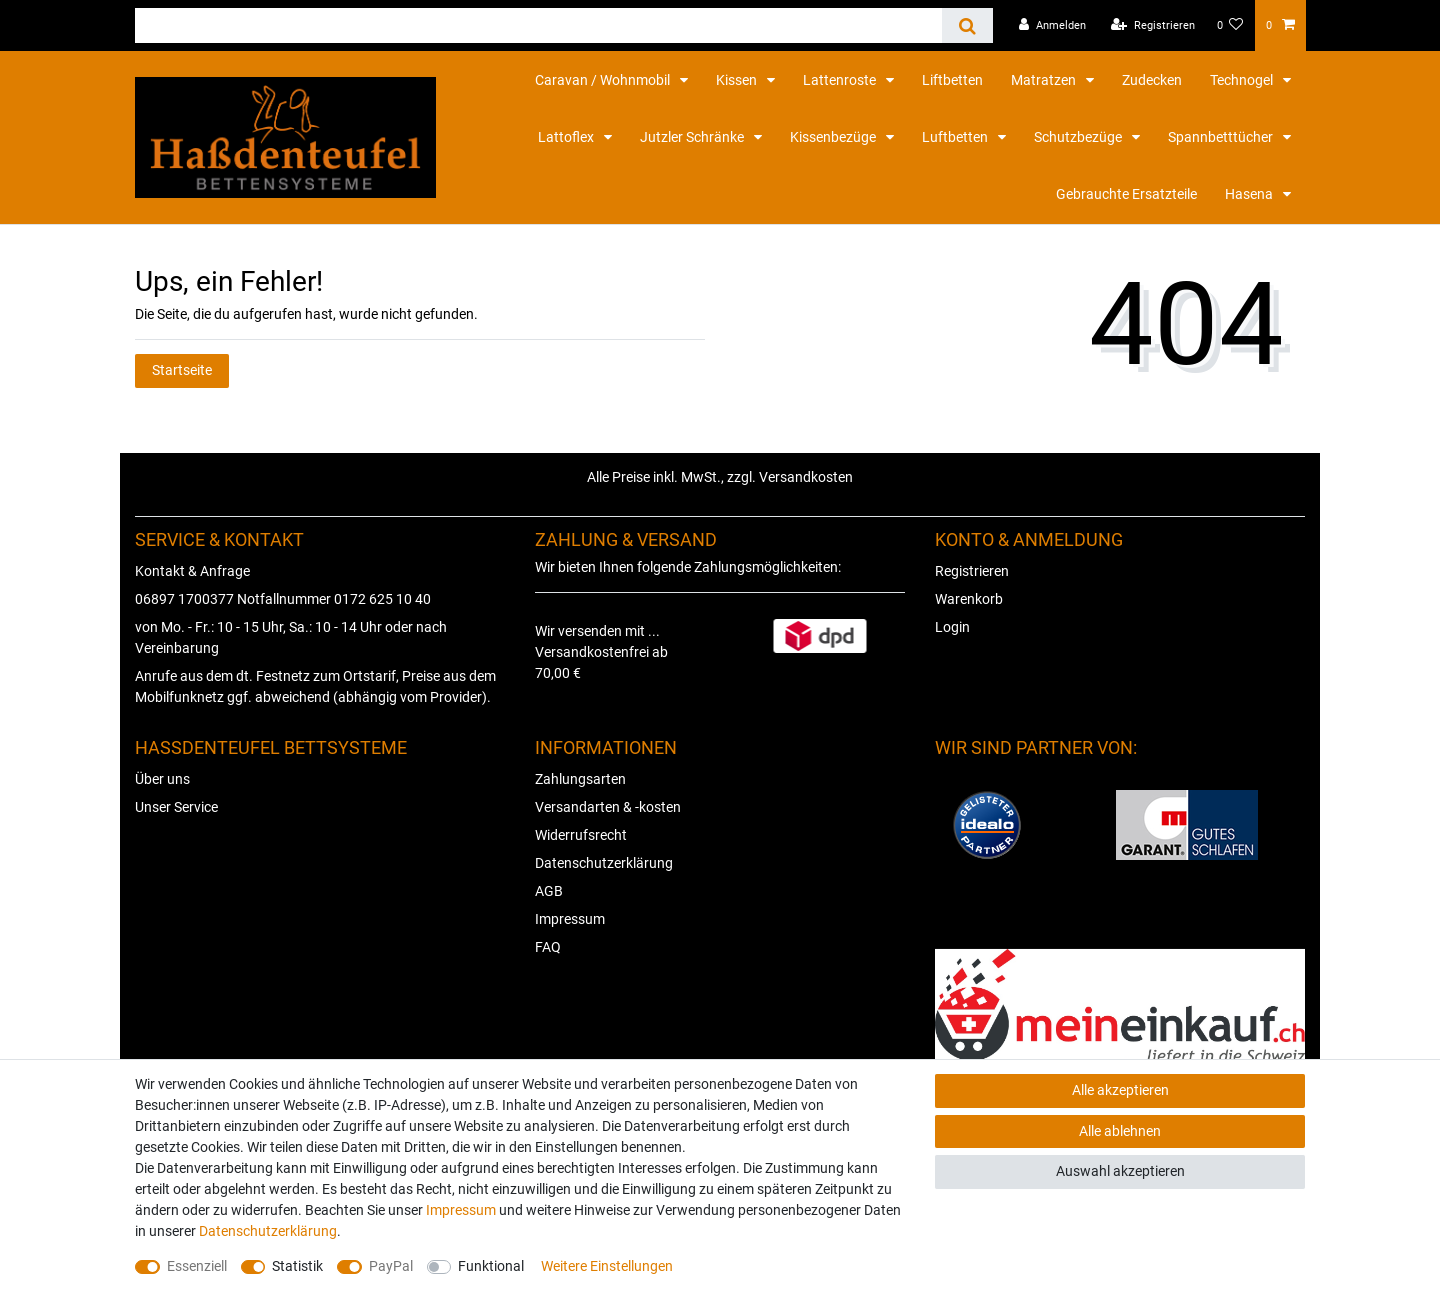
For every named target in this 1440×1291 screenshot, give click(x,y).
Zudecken (1152, 80)
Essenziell (197, 1266)
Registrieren (972, 571)
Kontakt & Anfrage (192, 571)
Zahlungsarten (580, 779)
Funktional (491, 1266)
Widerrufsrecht (581, 835)
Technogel (1243, 80)
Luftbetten (956, 137)
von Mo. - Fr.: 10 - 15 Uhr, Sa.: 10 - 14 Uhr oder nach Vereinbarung (291, 637)
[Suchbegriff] (538, 25)
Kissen (738, 80)
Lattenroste (841, 80)
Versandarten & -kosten (608, 807)
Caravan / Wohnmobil (604, 80)
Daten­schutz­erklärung (268, 1231)
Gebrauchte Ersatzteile (1126, 194)
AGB (549, 891)
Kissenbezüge (834, 137)
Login (952, 627)
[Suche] (967, 25)
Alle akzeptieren (1120, 1090)
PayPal (391, 1266)
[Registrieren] (1153, 25)
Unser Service (176, 807)
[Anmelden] (1052, 25)
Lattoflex (567, 137)
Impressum (570, 919)
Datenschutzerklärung (604, 863)
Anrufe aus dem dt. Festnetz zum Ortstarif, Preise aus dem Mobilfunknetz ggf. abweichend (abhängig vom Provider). (315, 686)
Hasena (1250, 194)
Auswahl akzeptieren (1120, 1171)
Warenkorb (969, 599)
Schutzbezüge (1079, 137)
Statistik (297, 1266)
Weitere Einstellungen (607, 1266)
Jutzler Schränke (693, 137)
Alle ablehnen (1120, 1131)
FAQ (548, 947)
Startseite (182, 370)
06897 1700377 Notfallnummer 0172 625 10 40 (283, 599)
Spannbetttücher (1222, 137)
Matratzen (1045, 80)
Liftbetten (952, 80)
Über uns (162, 779)
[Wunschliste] (1230, 25)
